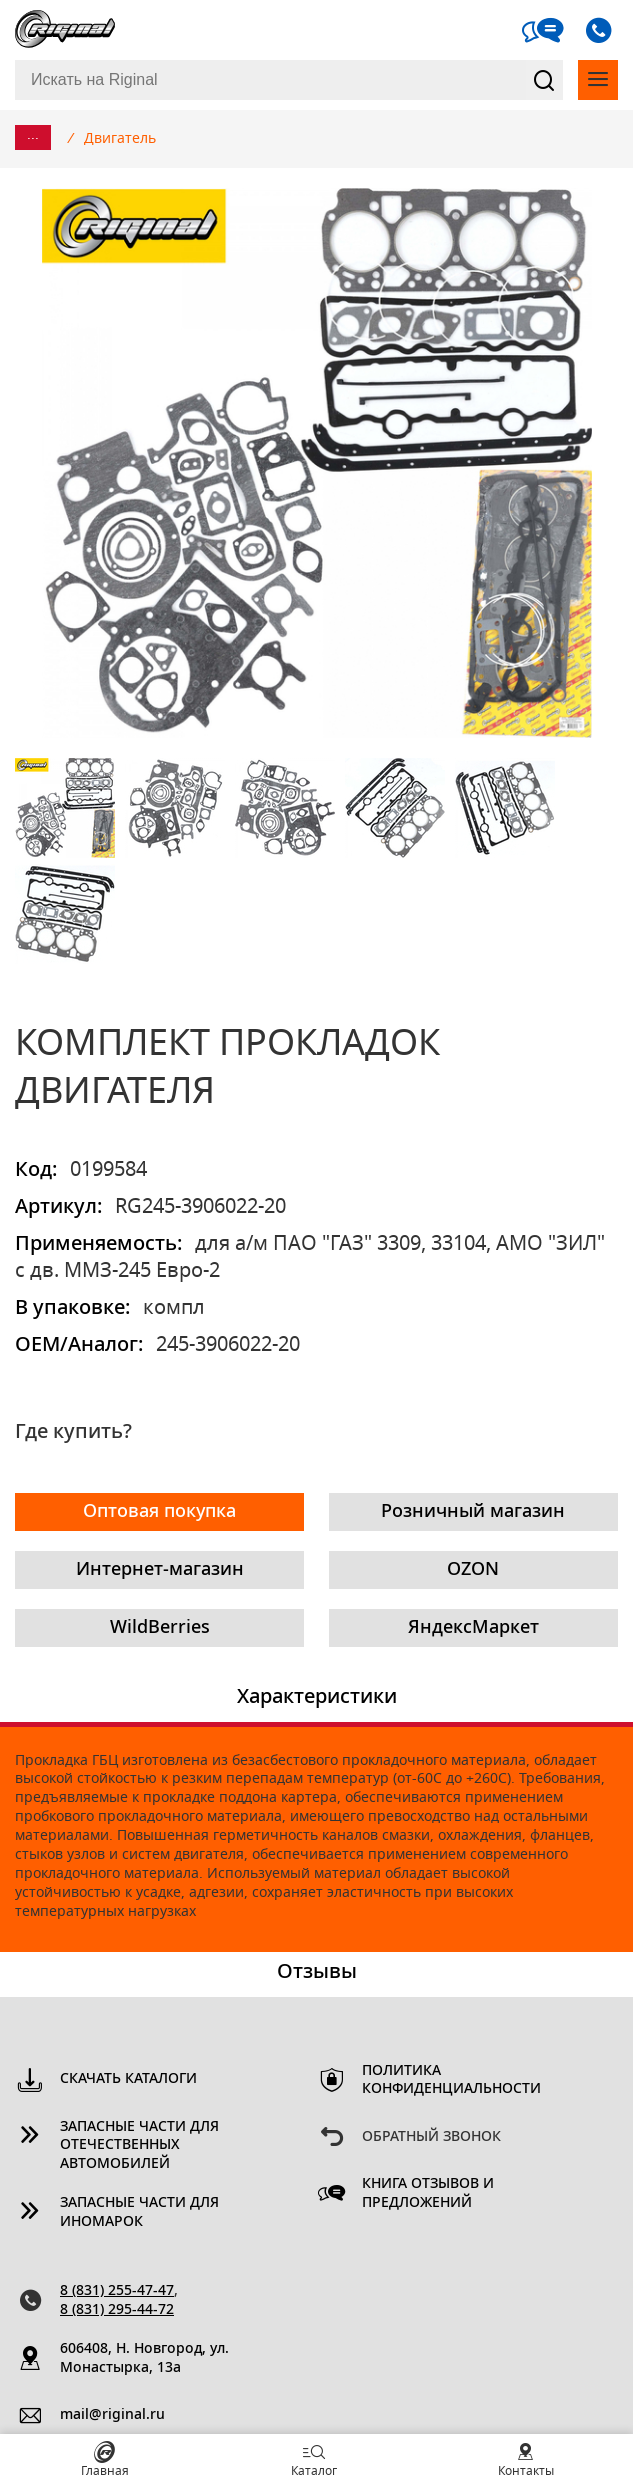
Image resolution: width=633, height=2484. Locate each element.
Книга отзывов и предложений (428, 2193)
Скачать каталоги (128, 2079)
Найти (545, 80)
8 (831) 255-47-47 (117, 2291)
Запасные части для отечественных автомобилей (139, 2146)
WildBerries (160, 1628)
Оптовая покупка (159, 1512)
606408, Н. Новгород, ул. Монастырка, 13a (144, 2358)
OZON (473, 1570)
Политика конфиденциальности (451, 2080)
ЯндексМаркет (473, 1628)
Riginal (65, 30)
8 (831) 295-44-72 (117, 2310)
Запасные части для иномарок (139, 2212)
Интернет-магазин (160, 1570)
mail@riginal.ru (112, 2415)
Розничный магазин (473, 1512)
